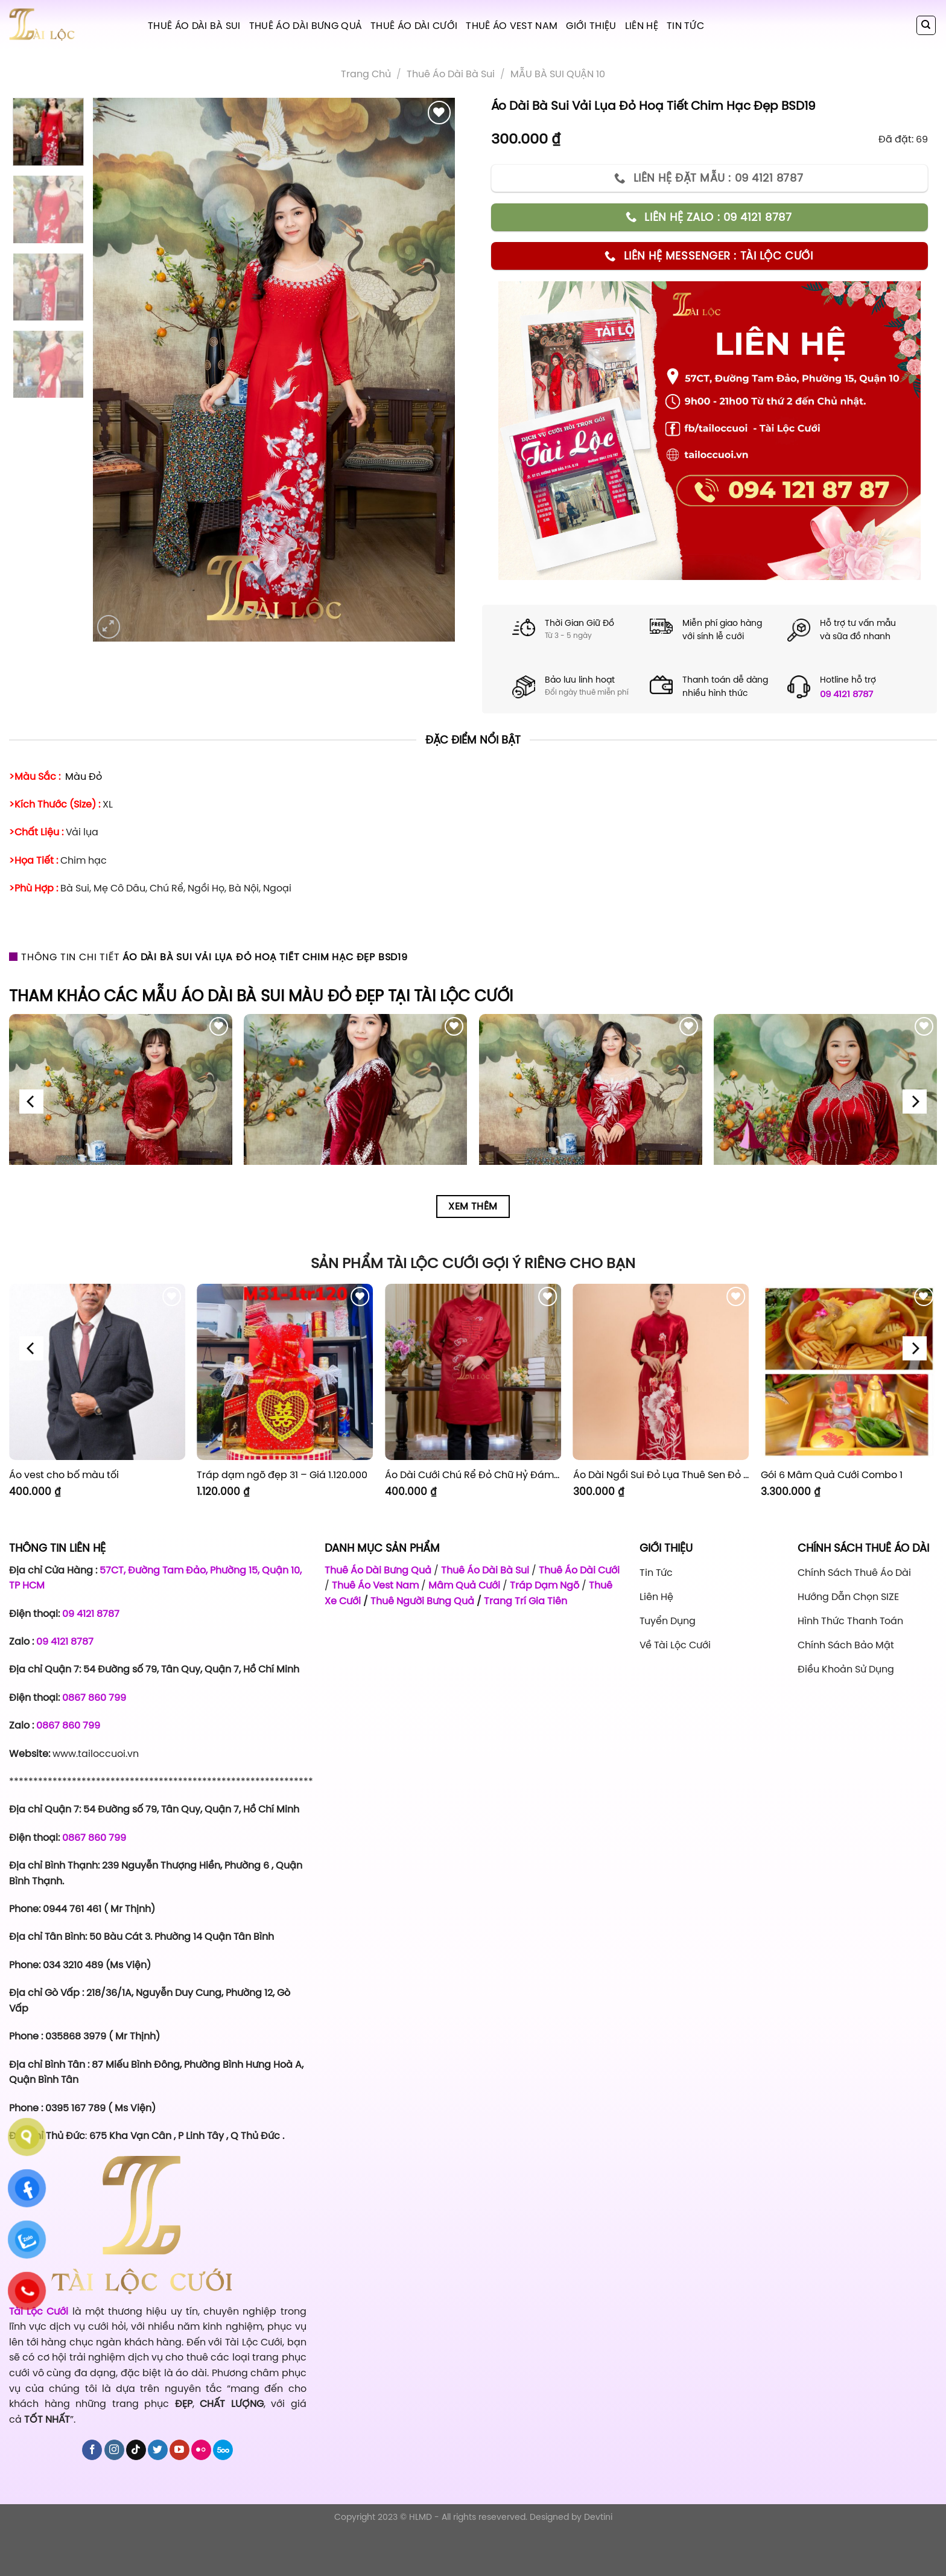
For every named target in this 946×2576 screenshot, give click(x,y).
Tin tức (685, 25)
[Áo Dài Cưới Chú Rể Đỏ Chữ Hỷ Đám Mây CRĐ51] (473, 1372)
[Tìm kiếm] (926, 25)
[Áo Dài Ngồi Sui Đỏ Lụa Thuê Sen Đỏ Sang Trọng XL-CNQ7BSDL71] (661, 1372)
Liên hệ (641, 25)
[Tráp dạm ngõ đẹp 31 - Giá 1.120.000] (285, 1372)
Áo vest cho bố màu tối (64, 1474)
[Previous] (31, 1102)
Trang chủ (366, 73)
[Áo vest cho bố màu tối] (97, 1372)
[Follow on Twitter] (158, 2450)
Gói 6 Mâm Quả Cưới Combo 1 (832, 1474)
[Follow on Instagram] (114, 2450)
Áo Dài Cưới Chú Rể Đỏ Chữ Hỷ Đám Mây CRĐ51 (473, 1474)
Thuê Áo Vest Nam (511, 25)
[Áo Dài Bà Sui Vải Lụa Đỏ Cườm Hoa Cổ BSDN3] (590, 1125)
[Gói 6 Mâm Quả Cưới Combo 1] (849, 1372)
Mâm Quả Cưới (464, 1585)
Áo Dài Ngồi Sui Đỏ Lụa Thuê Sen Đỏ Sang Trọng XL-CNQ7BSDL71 (661, 1474)
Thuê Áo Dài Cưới (413, 25)
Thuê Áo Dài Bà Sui (194, 25)
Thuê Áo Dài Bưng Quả (305, 25)
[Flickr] (201, 2450)
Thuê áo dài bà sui (451, 73)
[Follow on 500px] (223, 2450)
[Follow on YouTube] (179, 2450)
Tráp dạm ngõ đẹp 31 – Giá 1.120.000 (282, 1474)
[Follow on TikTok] (136, 2450)
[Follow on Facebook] (92, 2450)
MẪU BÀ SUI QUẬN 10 (557, 73)
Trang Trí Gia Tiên (525, 1600)
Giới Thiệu (591, 25)
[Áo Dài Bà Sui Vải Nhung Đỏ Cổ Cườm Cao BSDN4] (825, 1125)
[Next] (915, 1102)
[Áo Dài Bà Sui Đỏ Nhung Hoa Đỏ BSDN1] (120, 1125)
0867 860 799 (94, 1697)
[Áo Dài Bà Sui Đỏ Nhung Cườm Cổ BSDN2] (355, 1125)
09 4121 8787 (846, 694)
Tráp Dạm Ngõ (544, 1585)
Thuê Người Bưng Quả (422, 1600)
